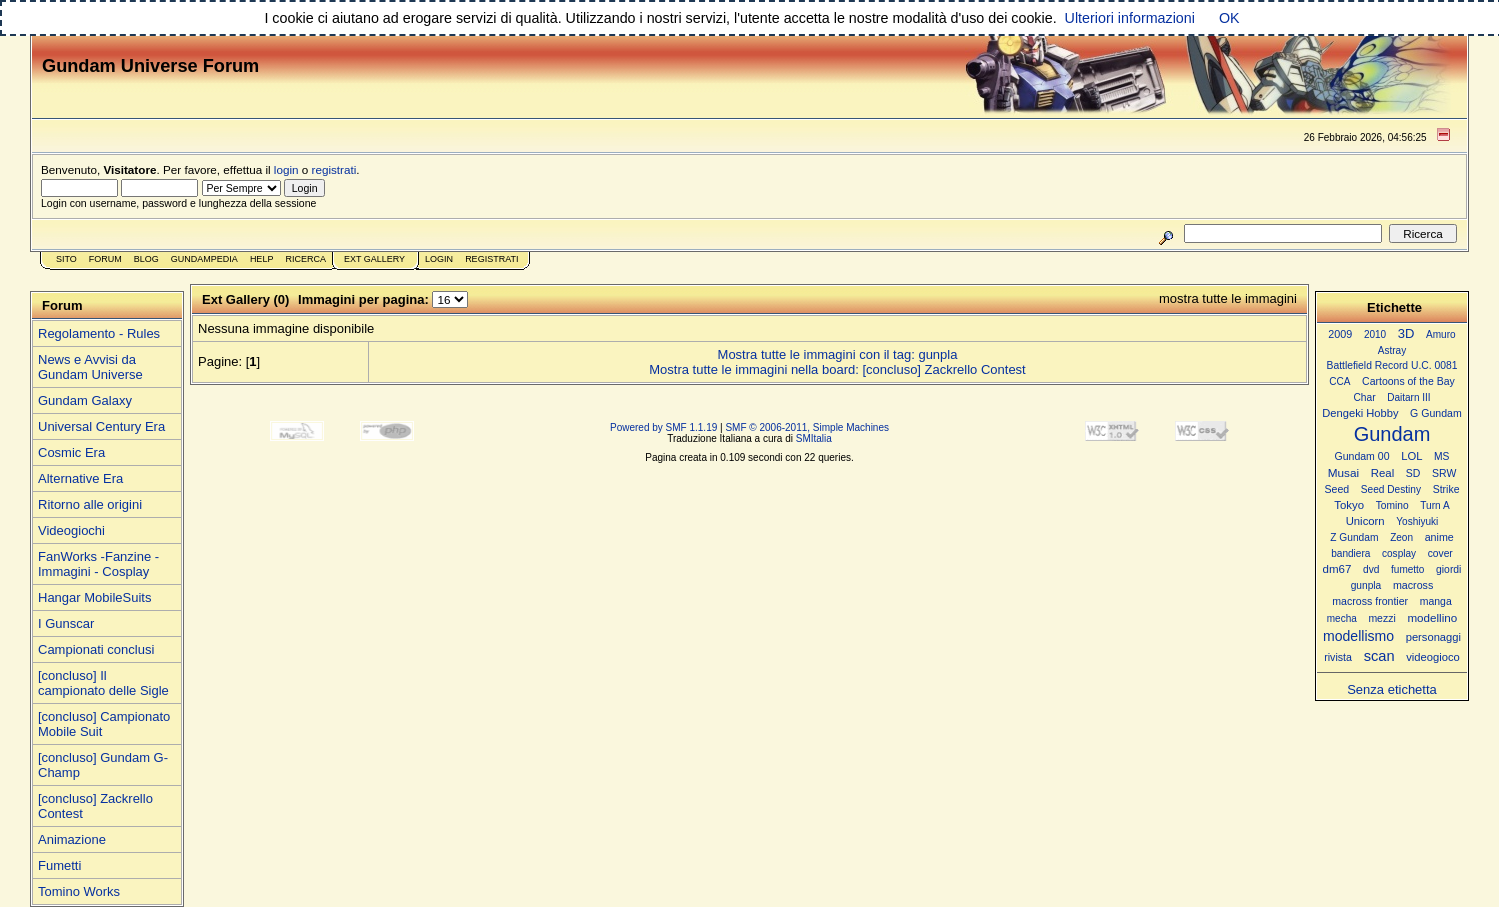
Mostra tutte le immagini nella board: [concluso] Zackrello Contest (837, 369)
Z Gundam (1354, 537)
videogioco (1433, 657)
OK (1229, 18)
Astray (1392, 350)
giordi (1448, 569)
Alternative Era (80, 478)
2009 (1340, 334)
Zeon (1401, 537)
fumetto (1407, 569)
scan (1379, 656)
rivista (1338, 657)
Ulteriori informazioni (1130, 18)
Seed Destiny (1391, 489)
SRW (1444, 473)
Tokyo (1349, 505)
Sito (66, 259)
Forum (105, 259)
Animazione (72, 839)
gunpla (1366, 585)
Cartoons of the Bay (1408, 381)
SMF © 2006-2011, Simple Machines (807, 427)
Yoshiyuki (1417, 521)
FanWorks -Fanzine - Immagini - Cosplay (98, 564)
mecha (1342, 618)
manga (1436, 601)
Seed (1336, 489)
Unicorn (1365, 521)
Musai (1343, 472)
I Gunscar (66, 623)
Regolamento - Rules (99, 333)
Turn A (1434, 505)
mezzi (1381, 618)
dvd (1371, 569)
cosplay (1399, 553)
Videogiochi (71, 530)
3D (1406, 333)
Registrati (491, 259)
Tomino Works (79, 891)
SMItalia (814, 438)
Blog (146, 259)
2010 (1375, 334)
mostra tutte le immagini (1228, 298)
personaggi (1433, 637)
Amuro (1441, 334)
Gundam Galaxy (85, 400)
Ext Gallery (374, 259)
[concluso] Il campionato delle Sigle (103, 683)
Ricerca (305, 259)
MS (1441, 456)
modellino (1432, 617)
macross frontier (1370, 601)
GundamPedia (204, 259)
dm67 (1337, 569)
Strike (1446, 489)
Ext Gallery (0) (245, 299)
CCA (1339, 381)
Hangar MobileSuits (94, 597)
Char (1364, 397)
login (286, 169)
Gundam (1392, 434)
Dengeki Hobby (1360, 413)
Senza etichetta (1392, 689)
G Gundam (1436, 413)
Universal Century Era (101, 426)
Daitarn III (1408, 397)
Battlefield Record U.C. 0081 (1392, 365)
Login (439, 259)
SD (1413, 473)
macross (1413, 585)
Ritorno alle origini (90, 504)
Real (1382, 473)
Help (262, 259)
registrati (334, 169)
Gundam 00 (1362, 456)
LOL (1411, 456)
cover (1440, 553)
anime (1439, 537)
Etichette (1394, 307)
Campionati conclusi (96, 649)
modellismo (1358, 636)
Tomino (1392, 505)
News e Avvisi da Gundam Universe (90, 367)
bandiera (1350, 553)
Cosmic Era (71, 452)
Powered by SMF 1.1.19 (663, 427)
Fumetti (59, 865)
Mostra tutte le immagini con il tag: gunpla (838, 354)
